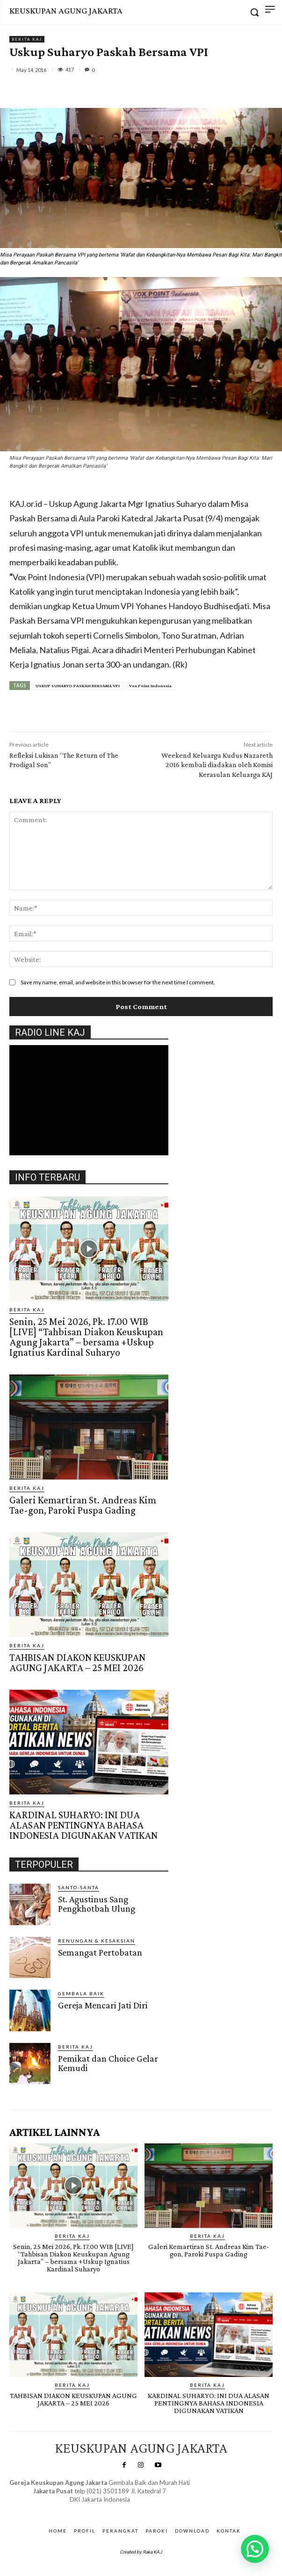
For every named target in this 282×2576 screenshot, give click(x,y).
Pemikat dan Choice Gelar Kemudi (108, 2063)
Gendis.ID (26, 2087)
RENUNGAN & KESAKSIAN (96, 1940)
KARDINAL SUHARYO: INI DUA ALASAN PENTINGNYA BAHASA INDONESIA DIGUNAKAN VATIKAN (83, 1825)
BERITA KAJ (26, 39)
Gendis (126, 2508)
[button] (255, 2549)
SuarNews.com (86, 2508)
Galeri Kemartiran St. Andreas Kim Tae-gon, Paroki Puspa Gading (82, 1505)
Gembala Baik (81, 1993)
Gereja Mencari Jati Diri (103, 2005)
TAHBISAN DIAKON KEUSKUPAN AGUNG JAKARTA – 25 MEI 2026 (77, 1662)
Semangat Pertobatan (100, 1952)
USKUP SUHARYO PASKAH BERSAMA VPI (78, 685)
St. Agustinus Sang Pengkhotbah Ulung (96, 1904)
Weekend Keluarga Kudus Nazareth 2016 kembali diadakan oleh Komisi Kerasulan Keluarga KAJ (217, 765)
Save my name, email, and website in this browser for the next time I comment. (118, 982)
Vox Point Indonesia (150, 685)
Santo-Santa (78, 1887)
